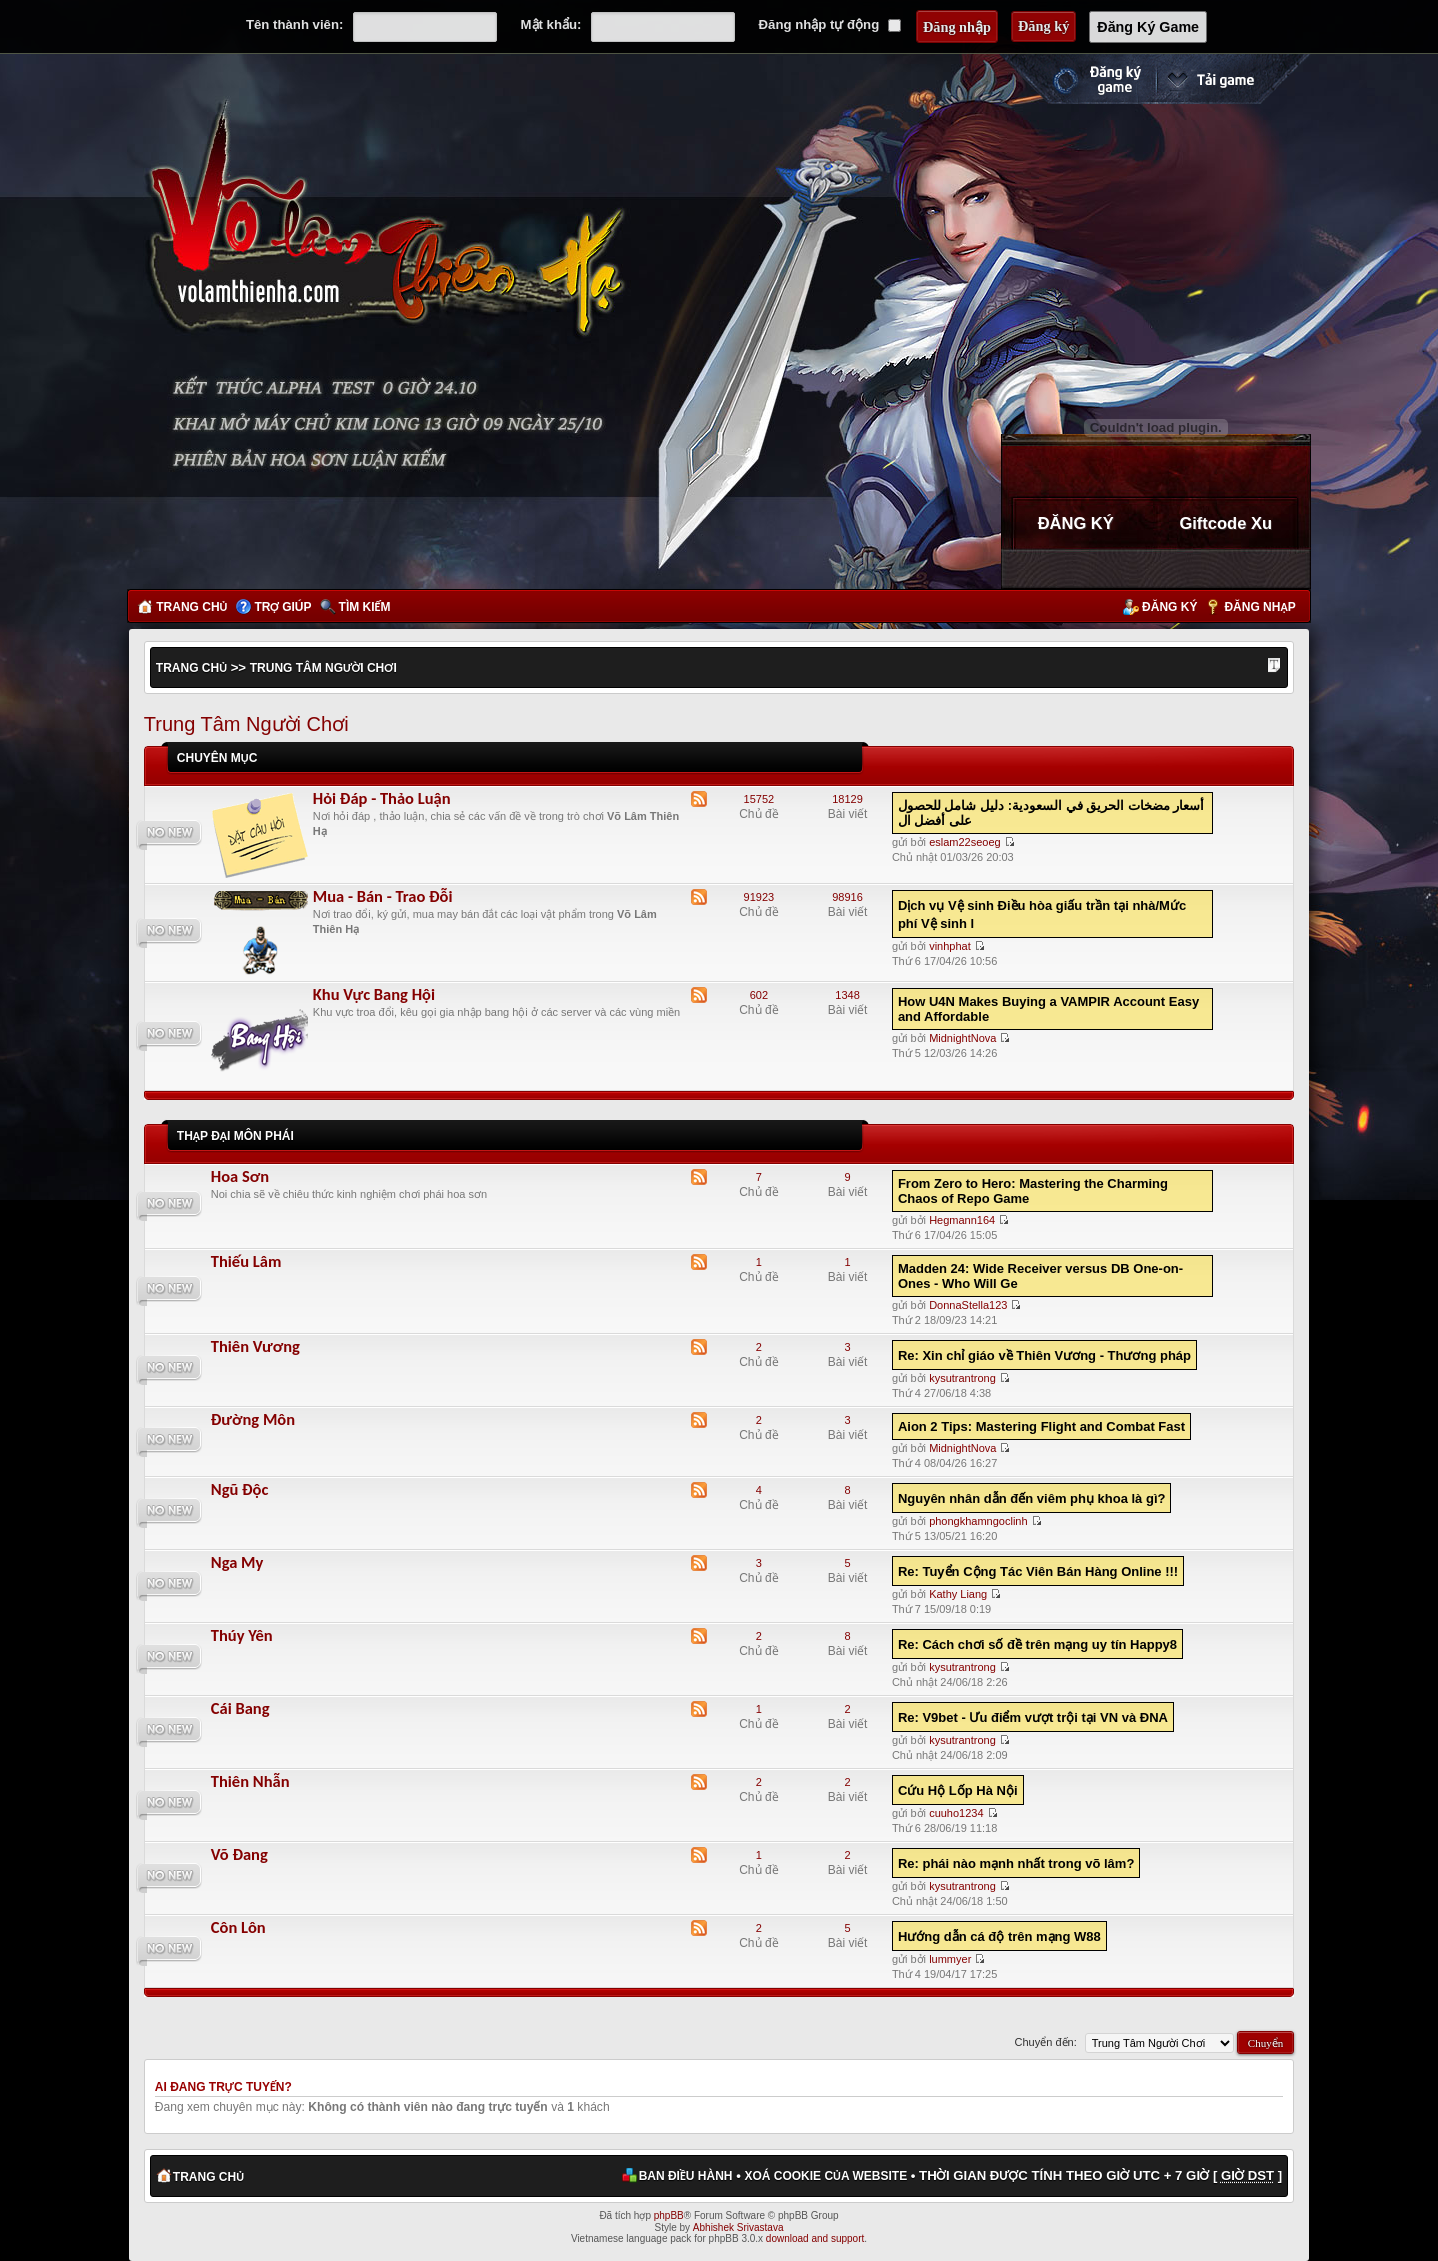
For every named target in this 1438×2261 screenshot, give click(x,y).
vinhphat (950, 946)
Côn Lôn (238, 1927)
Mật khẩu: (551, 24)
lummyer (950, 1959)
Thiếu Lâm (246, 1261)
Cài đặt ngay (1233, 79)
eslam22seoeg (965, 842)
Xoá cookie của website (825, 2176)
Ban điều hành (686, 2176)
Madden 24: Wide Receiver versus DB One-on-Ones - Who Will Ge (1040, 1276)
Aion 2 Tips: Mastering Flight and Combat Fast (1041, 1426)
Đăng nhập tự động (830, 24)
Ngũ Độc (240, 1489)
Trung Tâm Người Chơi (323, 668)
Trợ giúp (283, 607)
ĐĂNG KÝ (1076, 523)
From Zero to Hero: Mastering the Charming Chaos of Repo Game (1033, 1191)
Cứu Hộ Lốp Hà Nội (958, 1790)
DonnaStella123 (968, 1305)
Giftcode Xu (1225, 523)
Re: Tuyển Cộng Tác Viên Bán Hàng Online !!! (1038, 1571)
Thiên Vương (255, 1346)
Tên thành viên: (294, 24)
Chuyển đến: (1046, 2042)
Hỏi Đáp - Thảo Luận (382, 798)
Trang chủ (191, 607)
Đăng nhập (1259, 607)
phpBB (669, 2215)
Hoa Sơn (240, 1176)
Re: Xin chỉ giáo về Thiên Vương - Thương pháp (1044, 1355)
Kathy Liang (958, 1594)
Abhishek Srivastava (738, 2227)
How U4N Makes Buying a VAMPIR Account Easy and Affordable (1048, 1009)
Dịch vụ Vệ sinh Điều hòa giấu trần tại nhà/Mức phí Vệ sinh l (1042, 914)
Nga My (237, 1562)
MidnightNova (962, 1038)
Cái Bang (240, 1708)
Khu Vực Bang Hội (374, 994)
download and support (815, 2238)
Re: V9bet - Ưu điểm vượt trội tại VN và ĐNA (1033, 1717)
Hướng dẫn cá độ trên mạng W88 (999, 1936)
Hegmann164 (962, 1220)
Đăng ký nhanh (1077, 79)
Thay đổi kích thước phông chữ (1274, 667)
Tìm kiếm (365, 607)
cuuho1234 (956, 1813)
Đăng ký (1169, 607)
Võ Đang (239, 1854)
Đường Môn (253, 1419)
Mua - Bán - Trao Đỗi (383, 896)
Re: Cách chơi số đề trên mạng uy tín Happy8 (1037, 1644)
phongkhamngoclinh (978, 1521)
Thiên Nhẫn (250, 1781)
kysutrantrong (962, 1378)
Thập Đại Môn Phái (235, 1136)
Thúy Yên (242, 1635)
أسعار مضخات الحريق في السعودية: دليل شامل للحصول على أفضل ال (1051, 813)
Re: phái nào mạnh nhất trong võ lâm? (1016, 1863)
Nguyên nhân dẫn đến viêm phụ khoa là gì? (1032, 1498)
